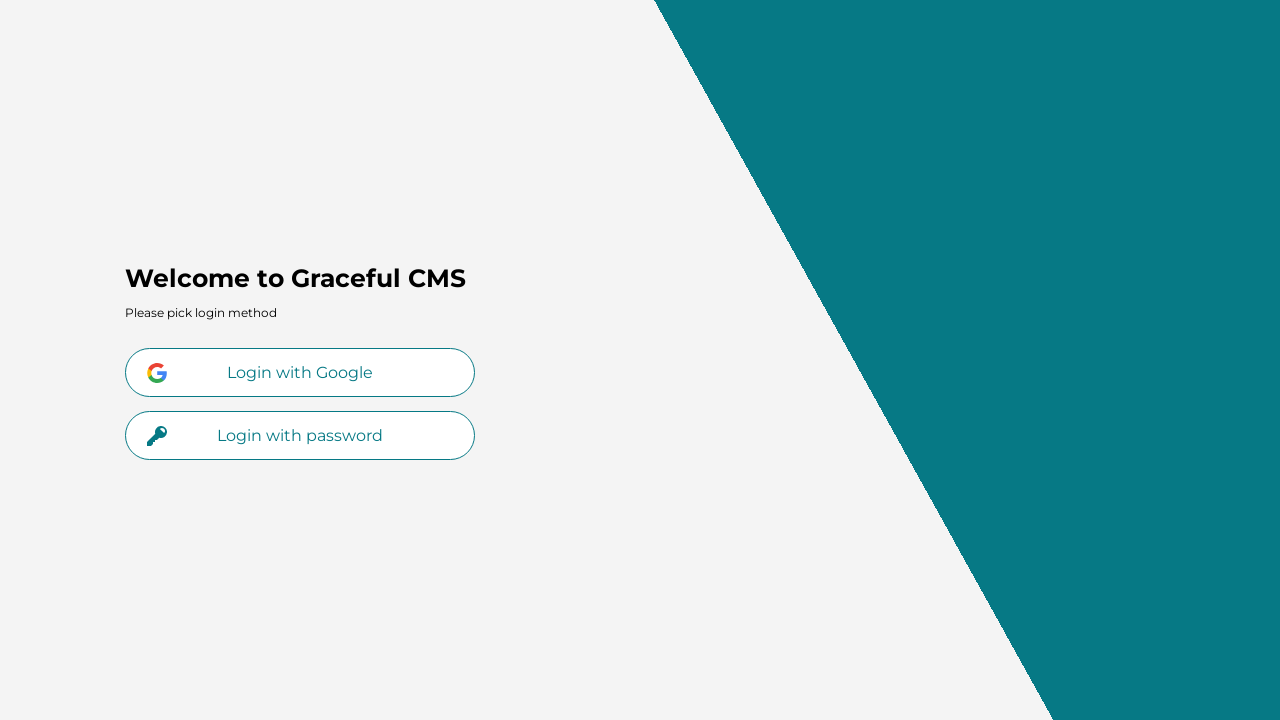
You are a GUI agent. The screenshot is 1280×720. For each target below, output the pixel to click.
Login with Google (260, 373)
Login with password (265, 436)
